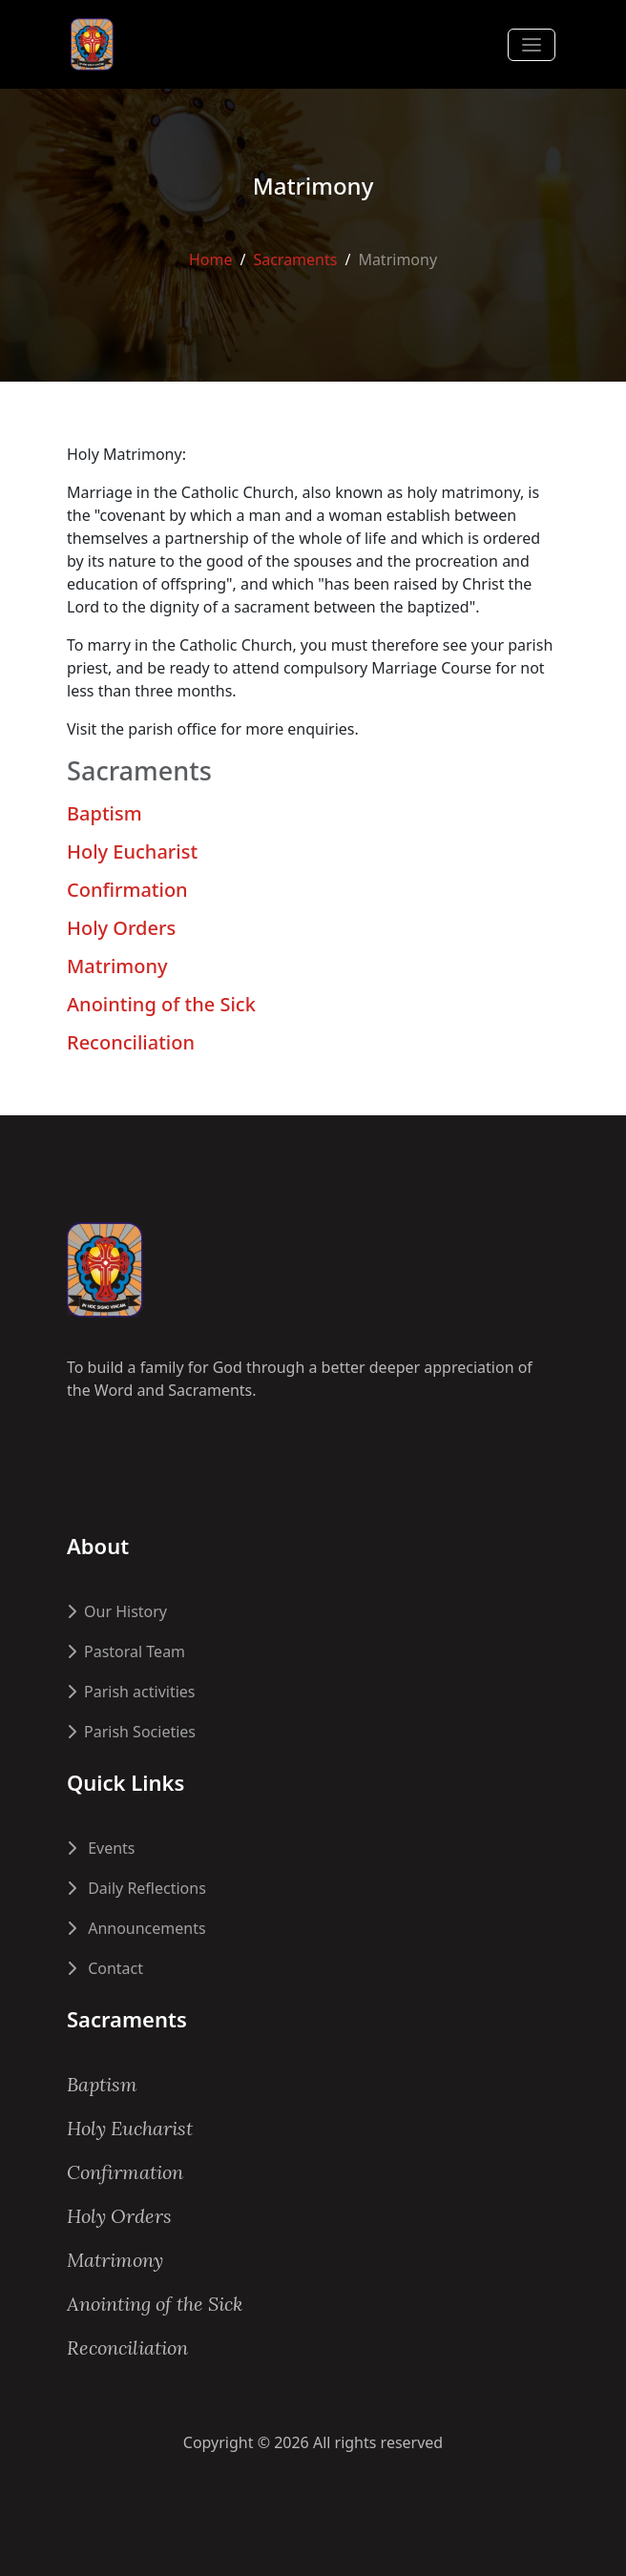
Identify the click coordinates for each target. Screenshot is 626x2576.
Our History (117, 1611)
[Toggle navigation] (531, 45)
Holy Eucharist (132, 851)
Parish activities (131, 1691)
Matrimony (117, 966)
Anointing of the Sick (161, 1004)
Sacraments (295, 258)
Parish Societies (131, 1731)
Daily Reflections (136, 1888)
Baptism (104, 813)
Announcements (136, 1928)
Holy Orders (121, 928)
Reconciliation (131, 1042)
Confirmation (127, 890)
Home (211, 258)
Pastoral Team (126, 1651)
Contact (105, 1968)
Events (101, 1848)
